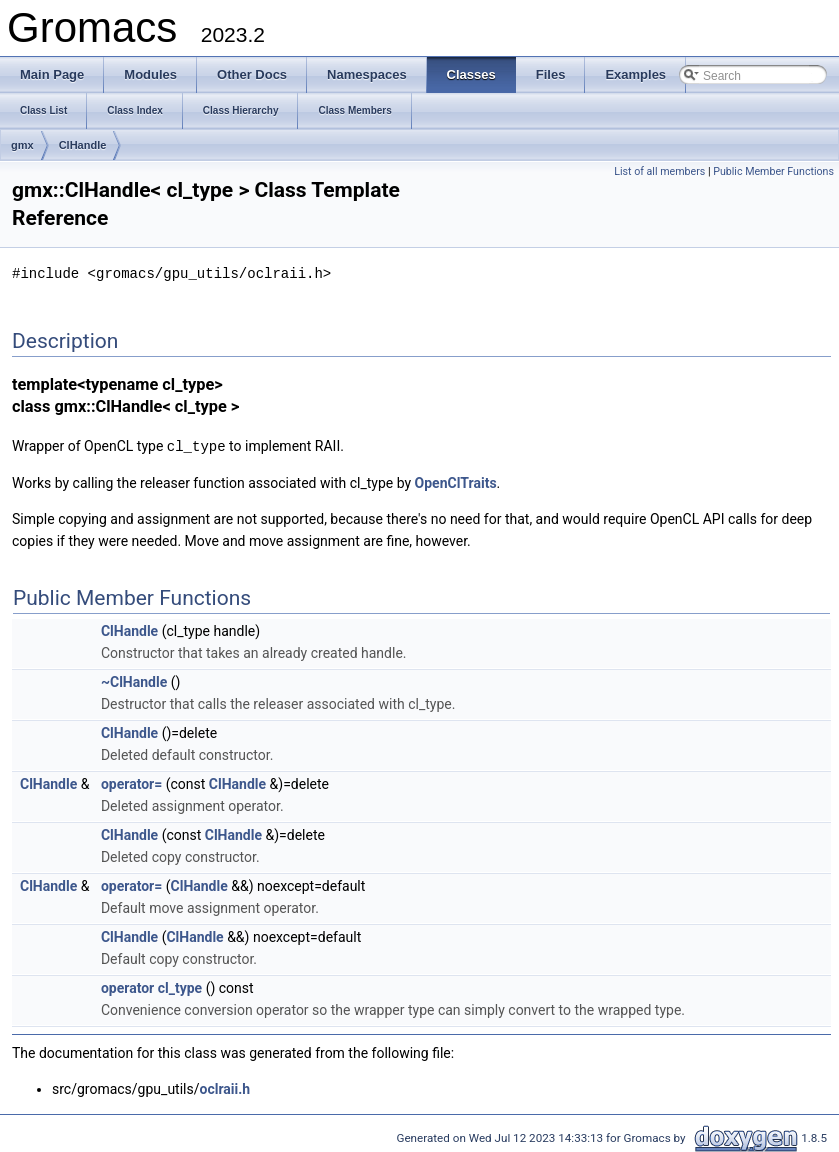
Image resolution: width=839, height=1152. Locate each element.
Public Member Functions (773, 171)
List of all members (659, 171)
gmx (22, 145)
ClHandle (83, 145)
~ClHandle (134, 680)
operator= (131, 782)
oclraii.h (225, 1087)
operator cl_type (151, 986)
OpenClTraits (456, 481)
